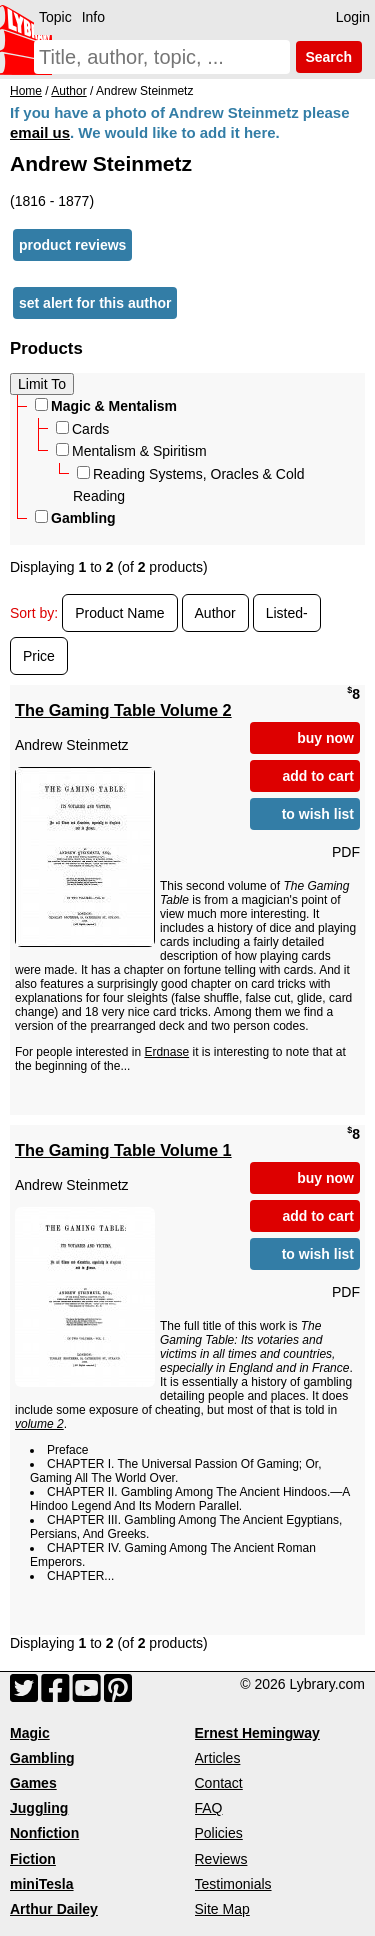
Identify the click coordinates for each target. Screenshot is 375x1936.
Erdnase (166, 1052)
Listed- (287, 613)
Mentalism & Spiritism (131, 451)
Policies (219, 1833)
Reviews (221, 1859)
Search (329, 57)
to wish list (318, 814)
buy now (325, 738)
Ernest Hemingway (257, 1733)
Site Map (222, 1909)
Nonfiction (44, 1833)
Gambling (75, 518)
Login (353, 17)
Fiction (33, 1859)
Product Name (119, 613)
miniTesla (42, 1884)
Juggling (39, 1808)
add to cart (318, 776)
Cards (82, 429)
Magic (30, 1733)
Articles (218, 1758)
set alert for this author (95, 303)
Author (215, 613)
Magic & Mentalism (106, 406)
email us (40, 132)
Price (39, 656)
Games (33, 1783)
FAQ (209, 1808)
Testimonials (233, 1884)
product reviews (72, 245)
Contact (219, 1783)
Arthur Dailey (54, 1909)
